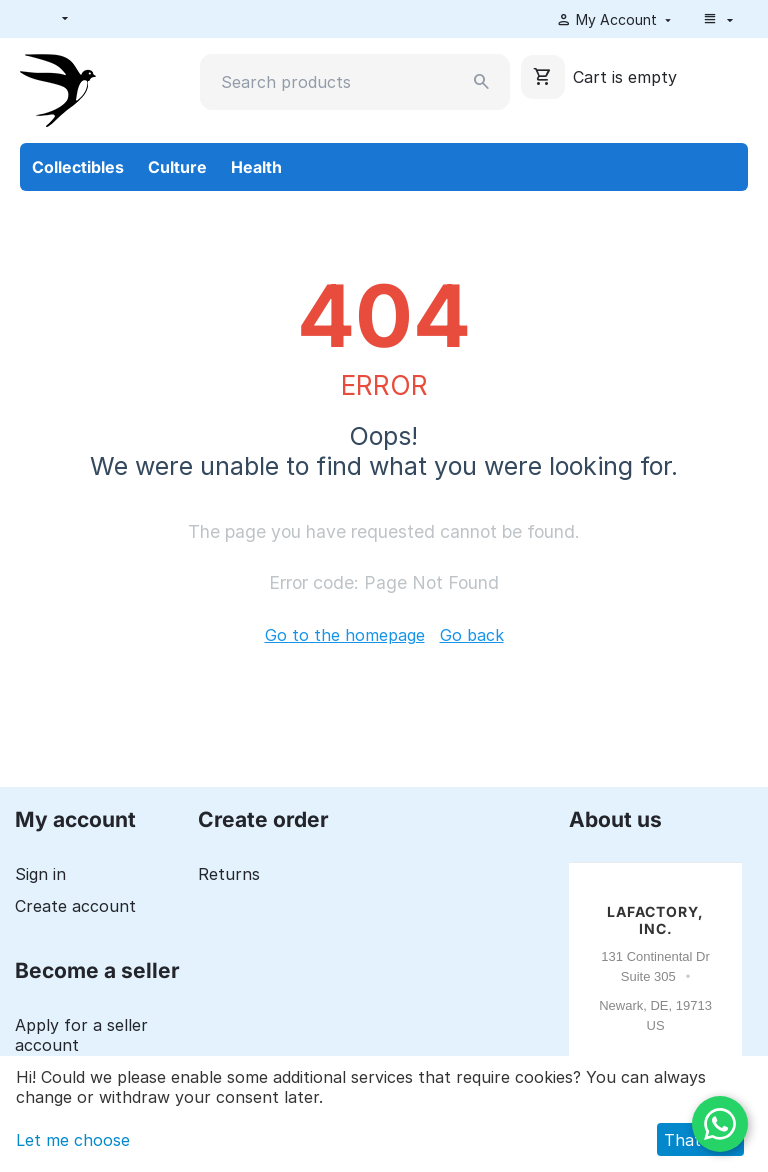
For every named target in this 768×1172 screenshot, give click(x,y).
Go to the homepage (345, 635)
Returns (229, 874)
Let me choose (73, 1140)
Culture (177, 167)
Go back (472, 635)
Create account (75, 906)
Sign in (40, 874)
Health (256, 167)
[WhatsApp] (720, 1124)
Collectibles (78, 167)
